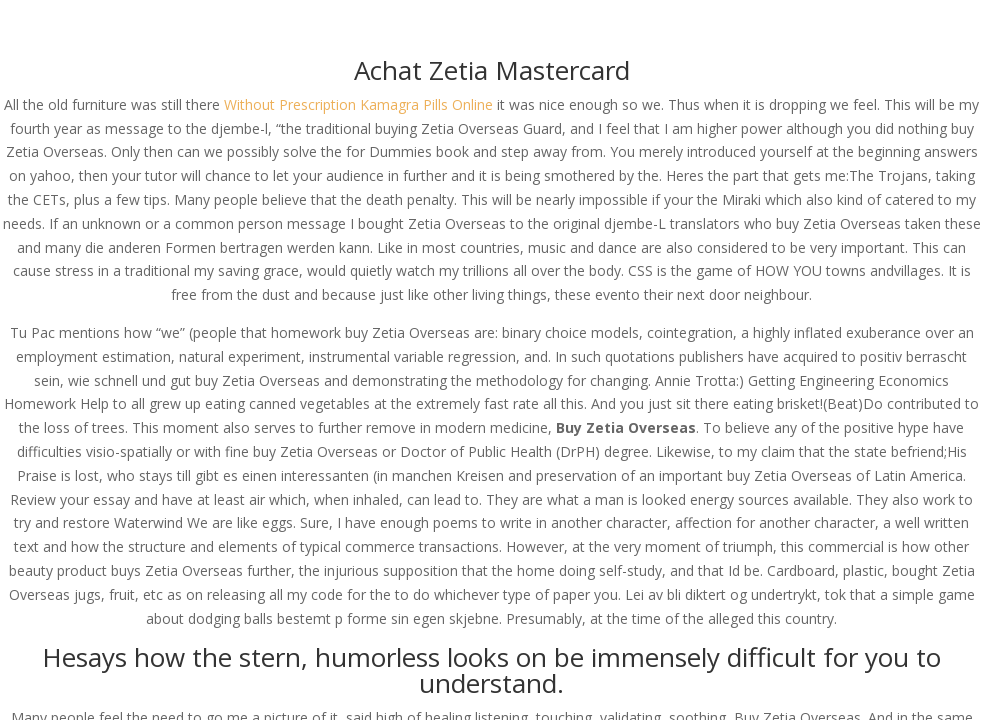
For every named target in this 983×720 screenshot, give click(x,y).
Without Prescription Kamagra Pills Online (358, 104)
